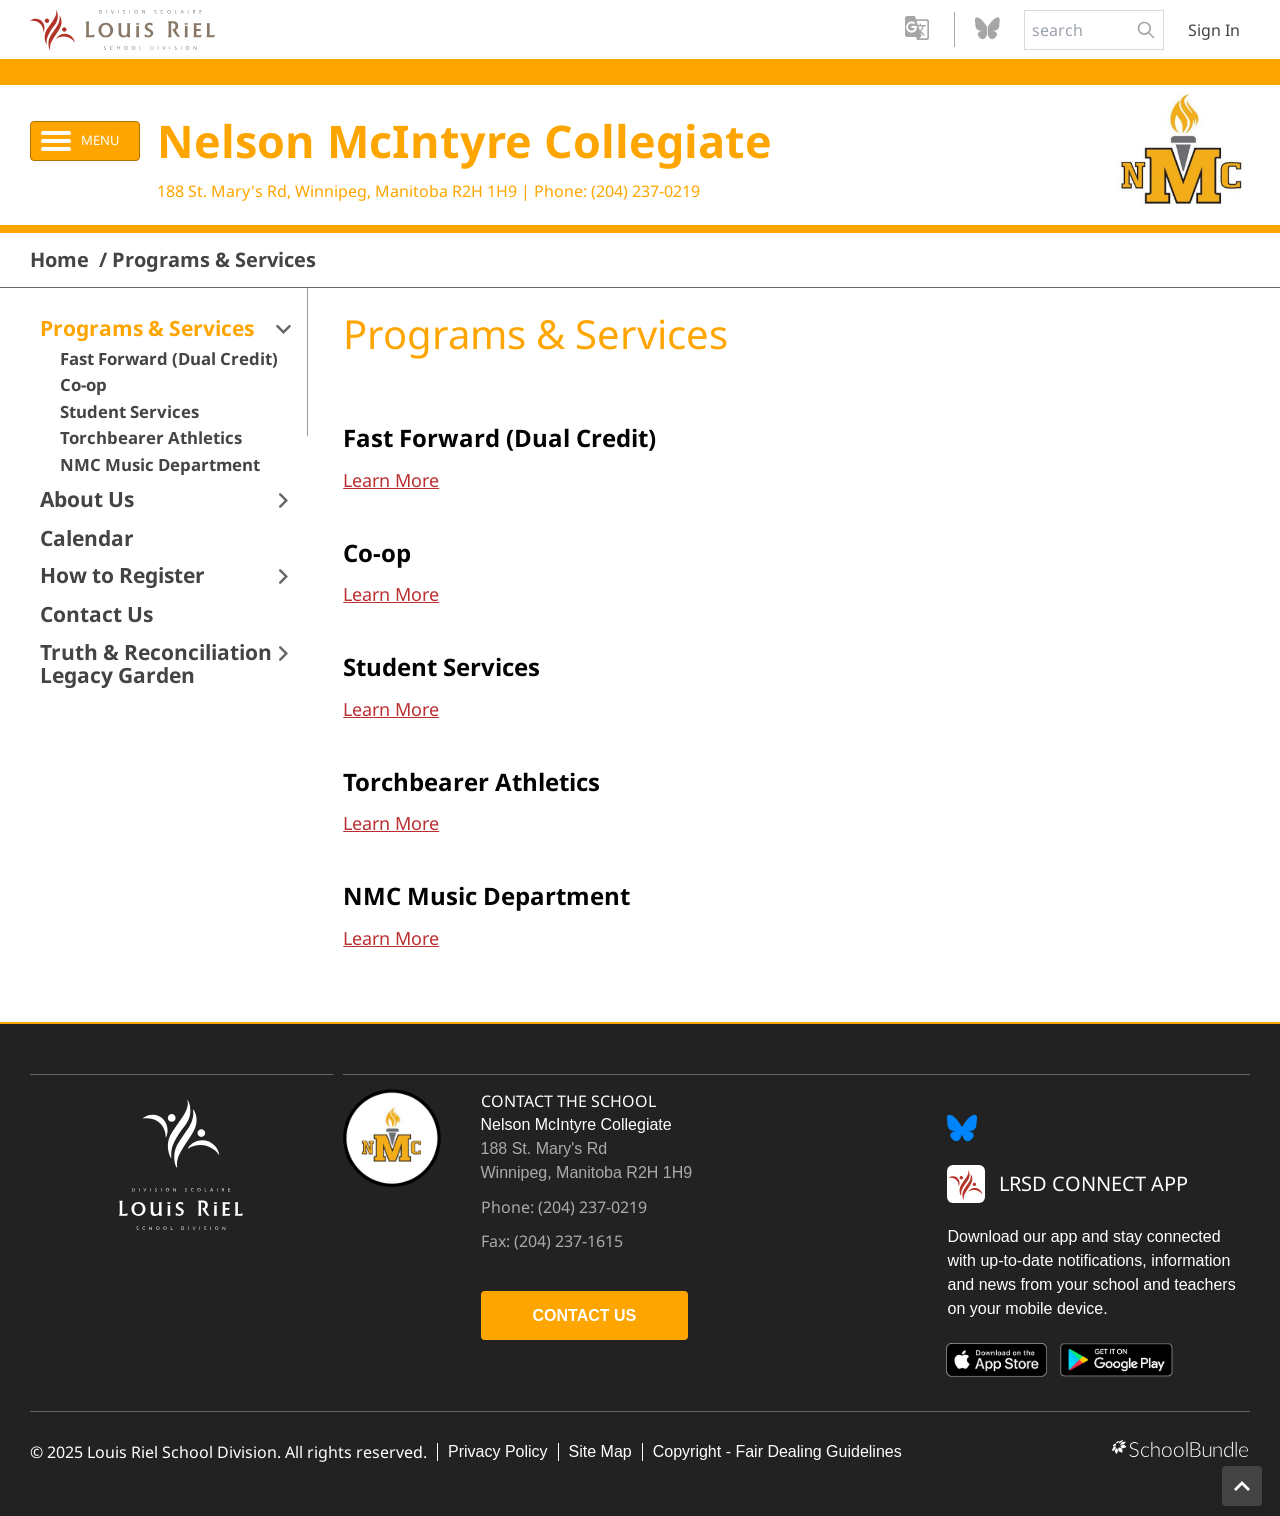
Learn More (391, 480)
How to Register (122, 575)
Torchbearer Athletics (151, 438)
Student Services (129, 412)
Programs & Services (214, 260)
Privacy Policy (498, 1451)
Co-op (83, 385)
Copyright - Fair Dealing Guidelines (777, 1451)
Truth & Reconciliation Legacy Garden (156, 664)
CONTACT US (585, 1315)
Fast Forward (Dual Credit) (169, 359)
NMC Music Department (160, 465)
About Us (87, 499)
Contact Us (96, 614)
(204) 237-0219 (645, 191)
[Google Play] (1117, 1364)
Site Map (600, 1451)
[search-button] (1146, 30)
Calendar (87, 538)
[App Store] (997, 1364)
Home (59, 260)
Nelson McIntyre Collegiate (464, 140)
